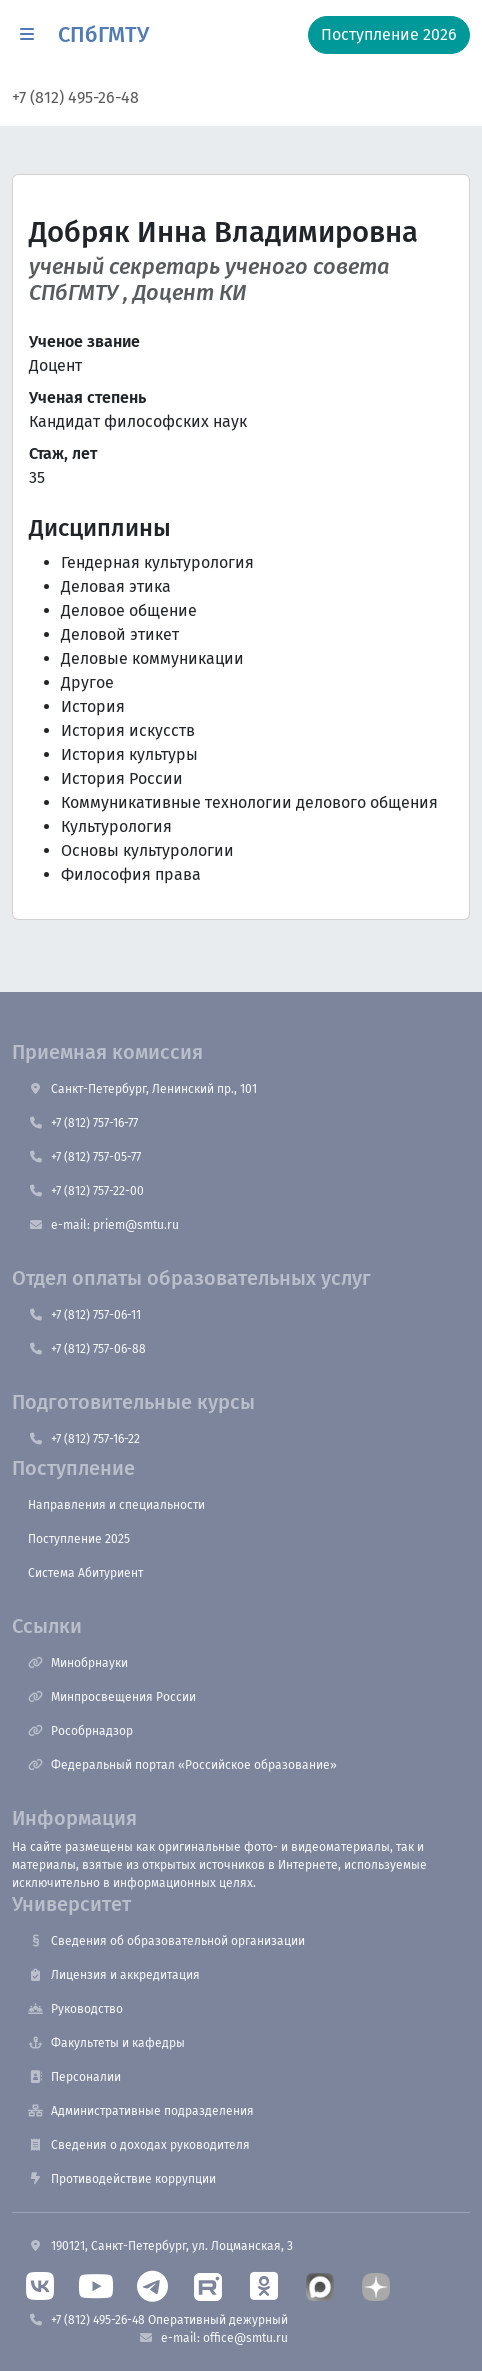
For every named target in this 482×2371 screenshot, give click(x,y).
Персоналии (74, 2077)
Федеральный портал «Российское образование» (182, 1765)
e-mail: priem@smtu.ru (103, 1225)
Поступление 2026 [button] (389, 34)
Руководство (75, 2009)
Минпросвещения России (112, 1697)
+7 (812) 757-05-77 (84, 1157)
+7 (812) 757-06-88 (87, 1349)
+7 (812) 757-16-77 (83, 1123)
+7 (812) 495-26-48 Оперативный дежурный (158, 2320)
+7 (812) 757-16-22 (84, 1439)
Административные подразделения (141, 2111)
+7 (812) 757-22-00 (86, 1191)
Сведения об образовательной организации (166, 1941)
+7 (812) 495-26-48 (75, 97)
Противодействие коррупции (122, 2179)
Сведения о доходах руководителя (139, 2145)
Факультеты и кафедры (106, 2043)
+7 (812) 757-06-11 (84, 1315)
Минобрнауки (78, 1663)
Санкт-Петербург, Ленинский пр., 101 (142, 1089)
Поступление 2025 (79, 1539)
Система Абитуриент (85, 1573)
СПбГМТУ (103, 35)
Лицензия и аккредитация (114, 1975)
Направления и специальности (116, 1505)
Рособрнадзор (80, 1731)
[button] (27, 35)
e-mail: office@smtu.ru (213, 2338)
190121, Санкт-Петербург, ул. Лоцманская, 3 (160, 2246)
